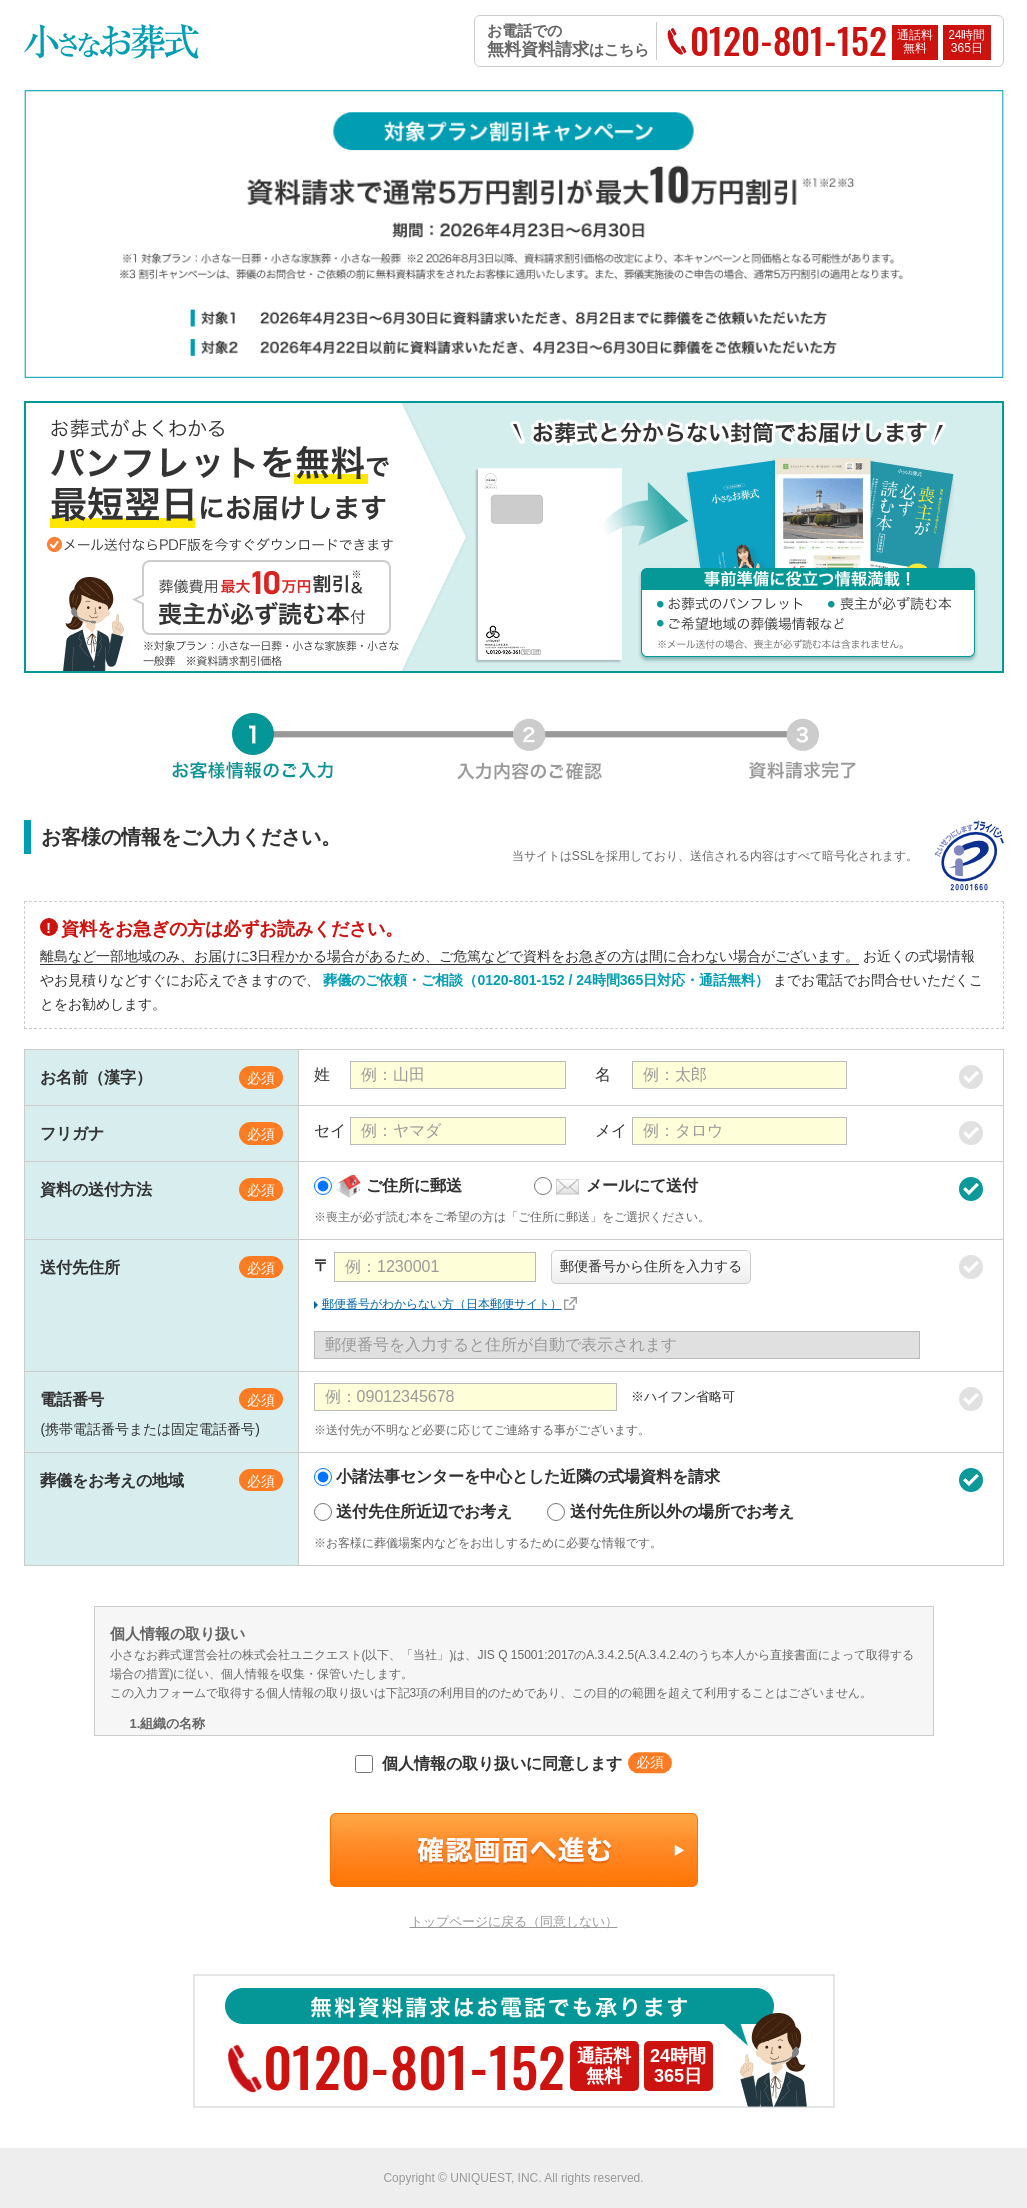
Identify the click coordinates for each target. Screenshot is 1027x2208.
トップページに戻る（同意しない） (514, 1921)
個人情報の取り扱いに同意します (488, 1763)
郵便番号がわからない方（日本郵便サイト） (442, 1304)
